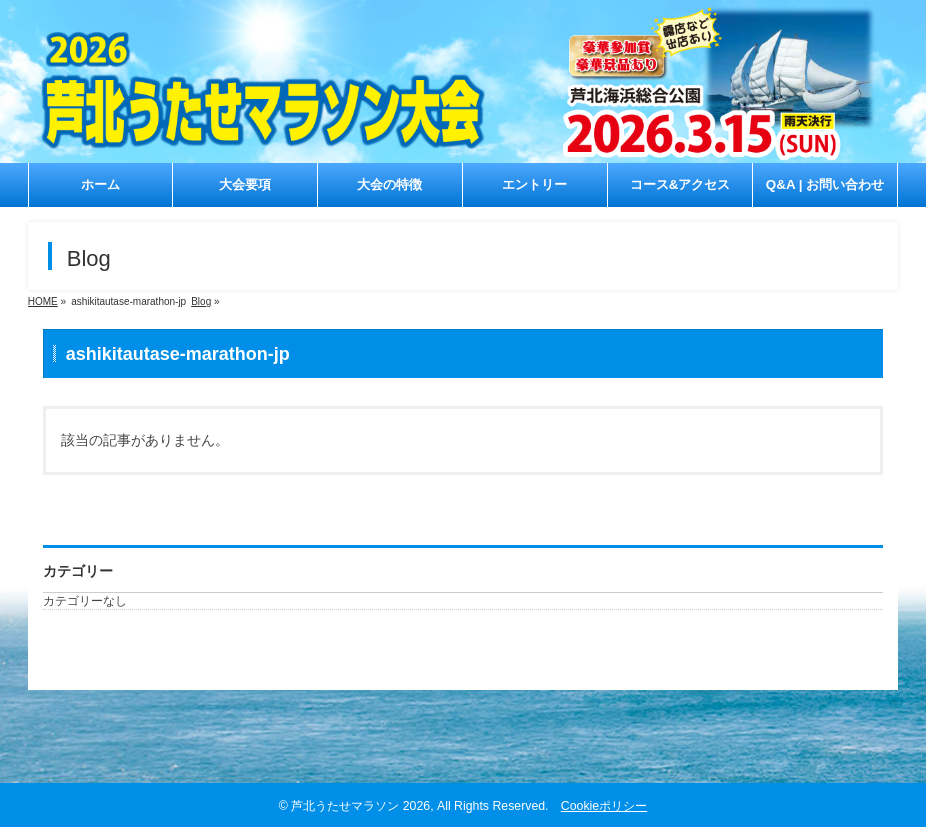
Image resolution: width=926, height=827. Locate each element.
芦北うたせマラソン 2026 (360, 806)
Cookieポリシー (604, 806)
